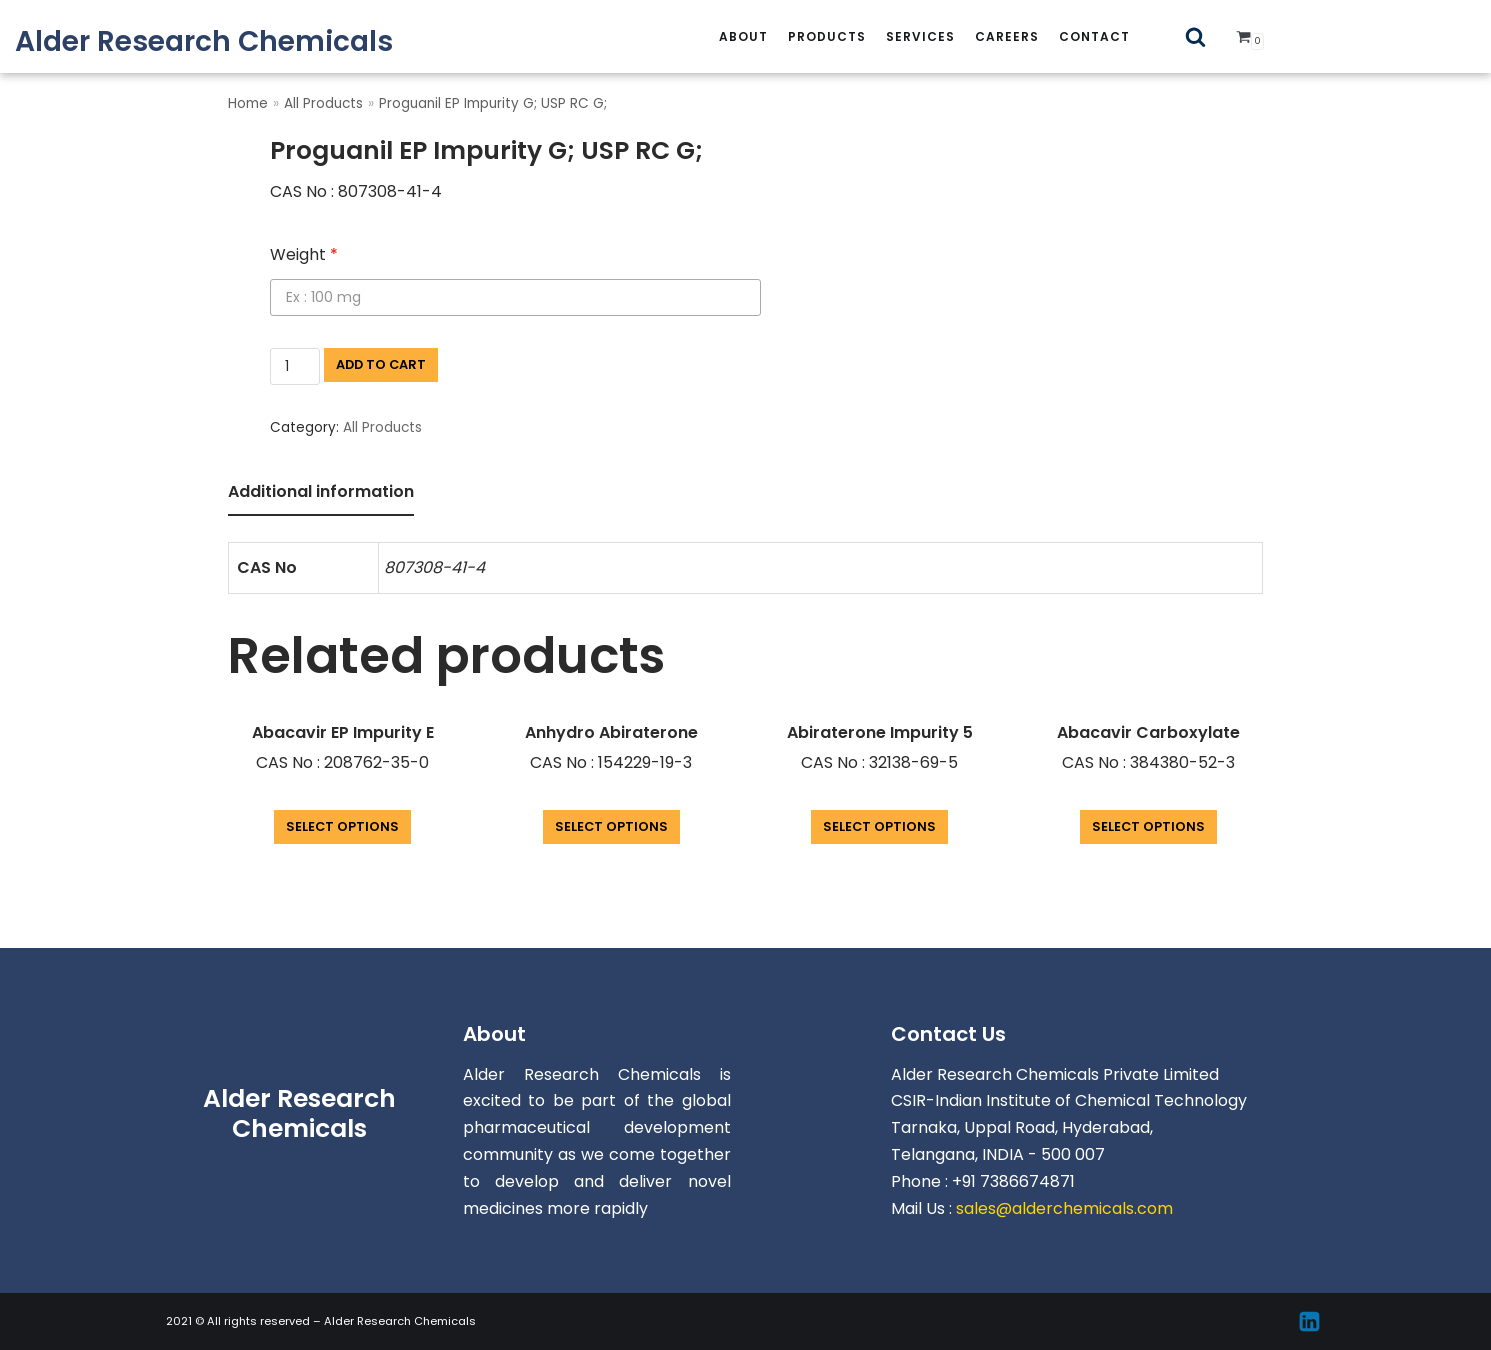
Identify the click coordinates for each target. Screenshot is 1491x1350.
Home (248, 103)
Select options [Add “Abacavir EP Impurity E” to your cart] (342, 826)
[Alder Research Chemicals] (204, 41)
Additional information (321, 491)
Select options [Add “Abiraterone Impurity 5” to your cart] (879, 826)
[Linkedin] (1309, 1321)
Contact (1094, 36)
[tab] (321, 493)
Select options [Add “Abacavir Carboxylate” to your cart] (1148, 826)
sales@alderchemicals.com (1064, 1208)
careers (1007, 36)
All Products (323, 103)
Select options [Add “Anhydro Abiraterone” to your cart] (611, 826)
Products (827, 36)
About (743, 36)
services (920, 36)
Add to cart (381, 364)
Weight (304, 254)
